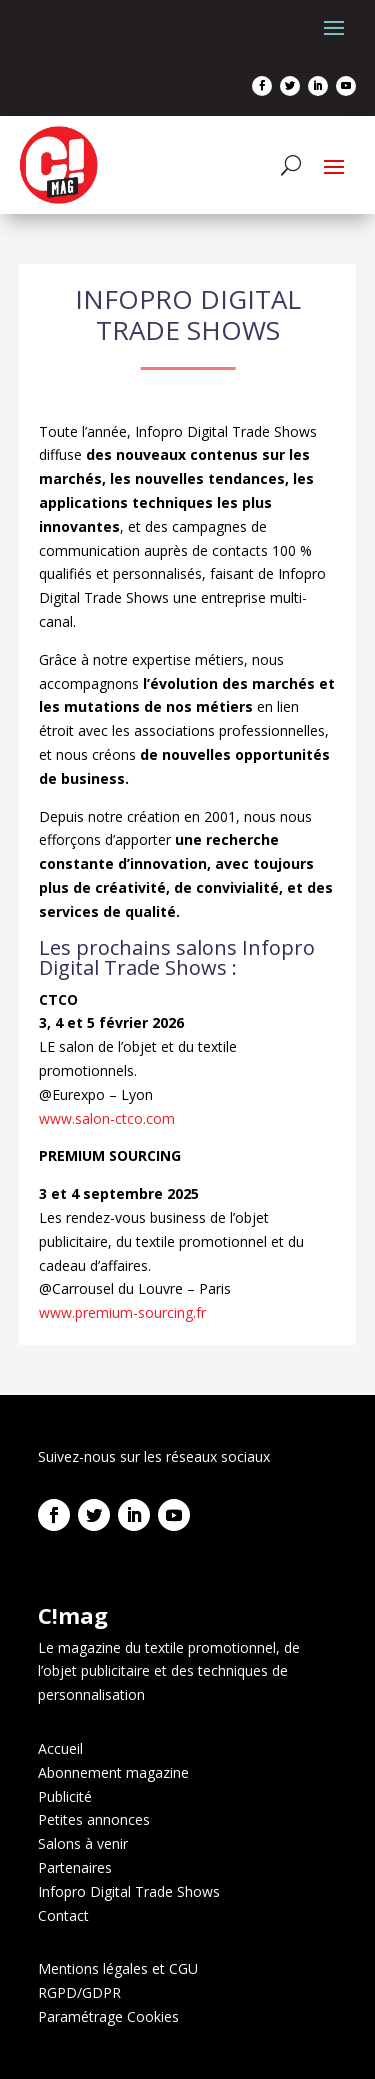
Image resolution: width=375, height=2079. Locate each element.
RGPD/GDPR (79, 1992)
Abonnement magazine (113, 1772)
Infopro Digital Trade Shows (129, 1891)
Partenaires (75, 1867)
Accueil (60, 1748)
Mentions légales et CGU (118, 1968)
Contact (63, 1915)
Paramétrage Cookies (108, 2016)
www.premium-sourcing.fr (122, 1312)
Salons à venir (83, 1843)
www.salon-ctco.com (107, 1118)
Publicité (65, 1796)
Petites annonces (94, 1819)
